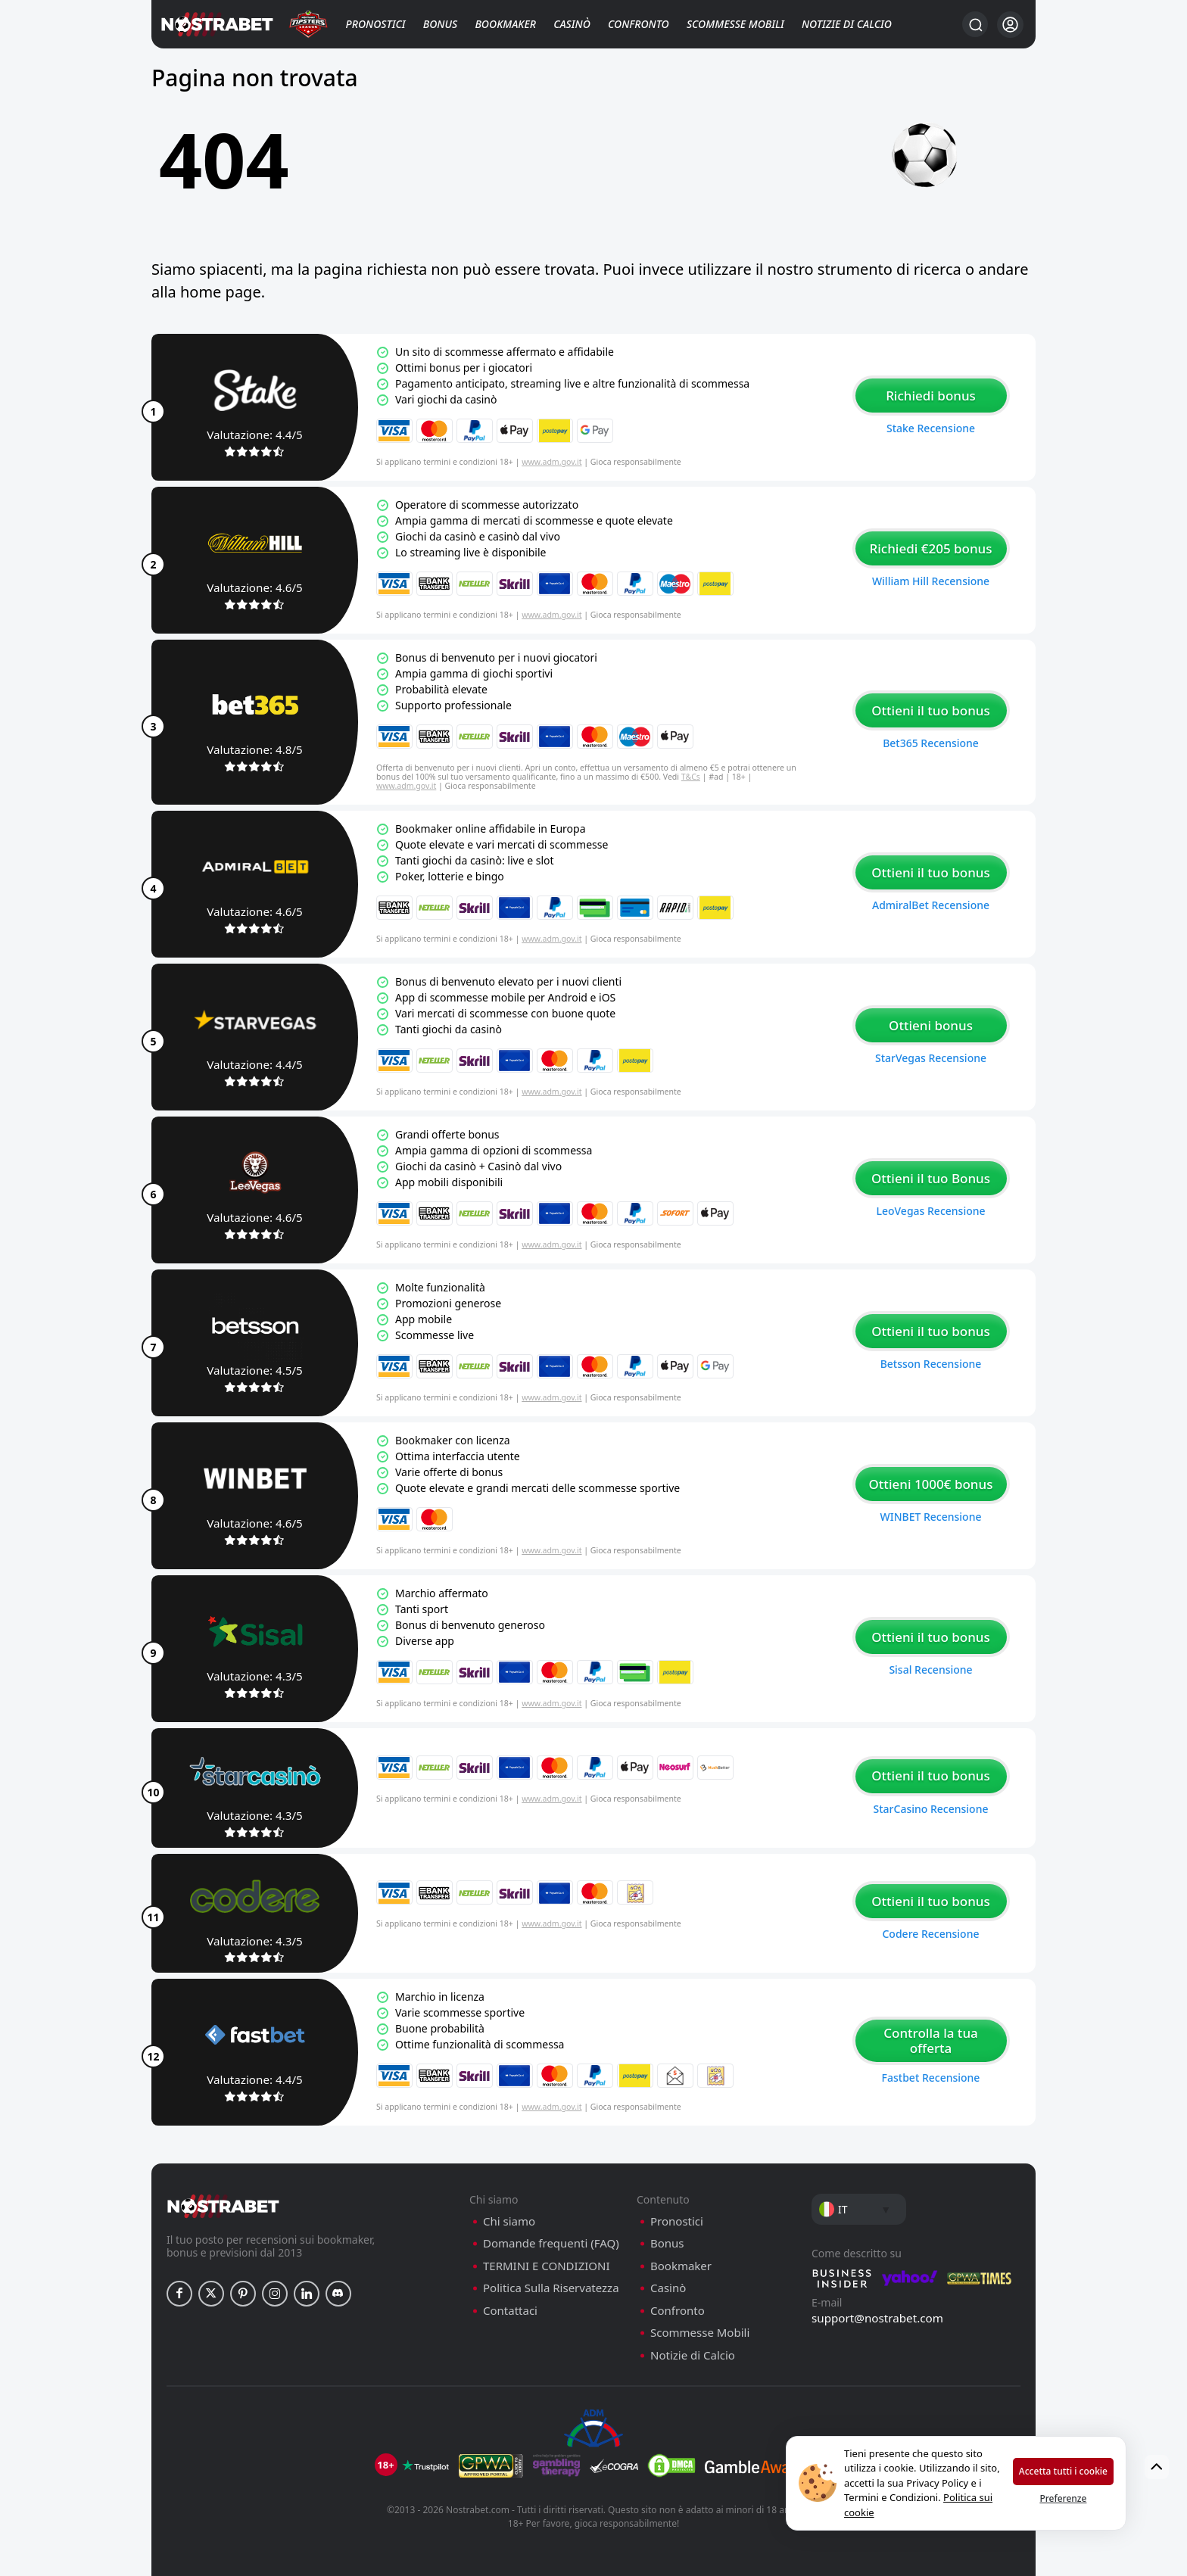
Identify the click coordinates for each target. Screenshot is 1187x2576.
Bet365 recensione (931, 743)
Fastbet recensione (931, 2077)
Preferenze (1062, 2498)
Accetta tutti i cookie (1063, 2471)
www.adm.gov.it (551, 461)
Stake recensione (930, 428)
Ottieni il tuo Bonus (930, 1178)
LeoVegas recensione (930, 1211)
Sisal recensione (930, 1669)
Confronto (638, 24)
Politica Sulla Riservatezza (551, 2288)
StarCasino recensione (931, 1809)
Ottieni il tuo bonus (930, 710)
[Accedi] (1010, 24)
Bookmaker (505, 24)
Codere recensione (930, 1934)
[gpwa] (491, 2465)
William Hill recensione (930, 581)
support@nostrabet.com (877, 2317)
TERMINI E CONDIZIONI (546, 2266)
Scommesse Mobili (735, 24)
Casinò (571, 24)
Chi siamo (509, 2221)
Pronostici (376, 24)
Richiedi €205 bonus (930, 548)
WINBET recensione (931, 1516)
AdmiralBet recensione (930, 905)
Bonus (440, 24)
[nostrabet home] (223, 2206)
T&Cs (690, 776)
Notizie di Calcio (847, 24)
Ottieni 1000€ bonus (931, 1484)
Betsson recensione (931, 1364)
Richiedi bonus (931, 395)
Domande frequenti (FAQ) (551, 2243)
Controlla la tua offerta (930, 2040)
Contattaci (510, 2310)
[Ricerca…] (975, 24)
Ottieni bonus (931, 1025)
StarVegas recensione (930, 1058)
